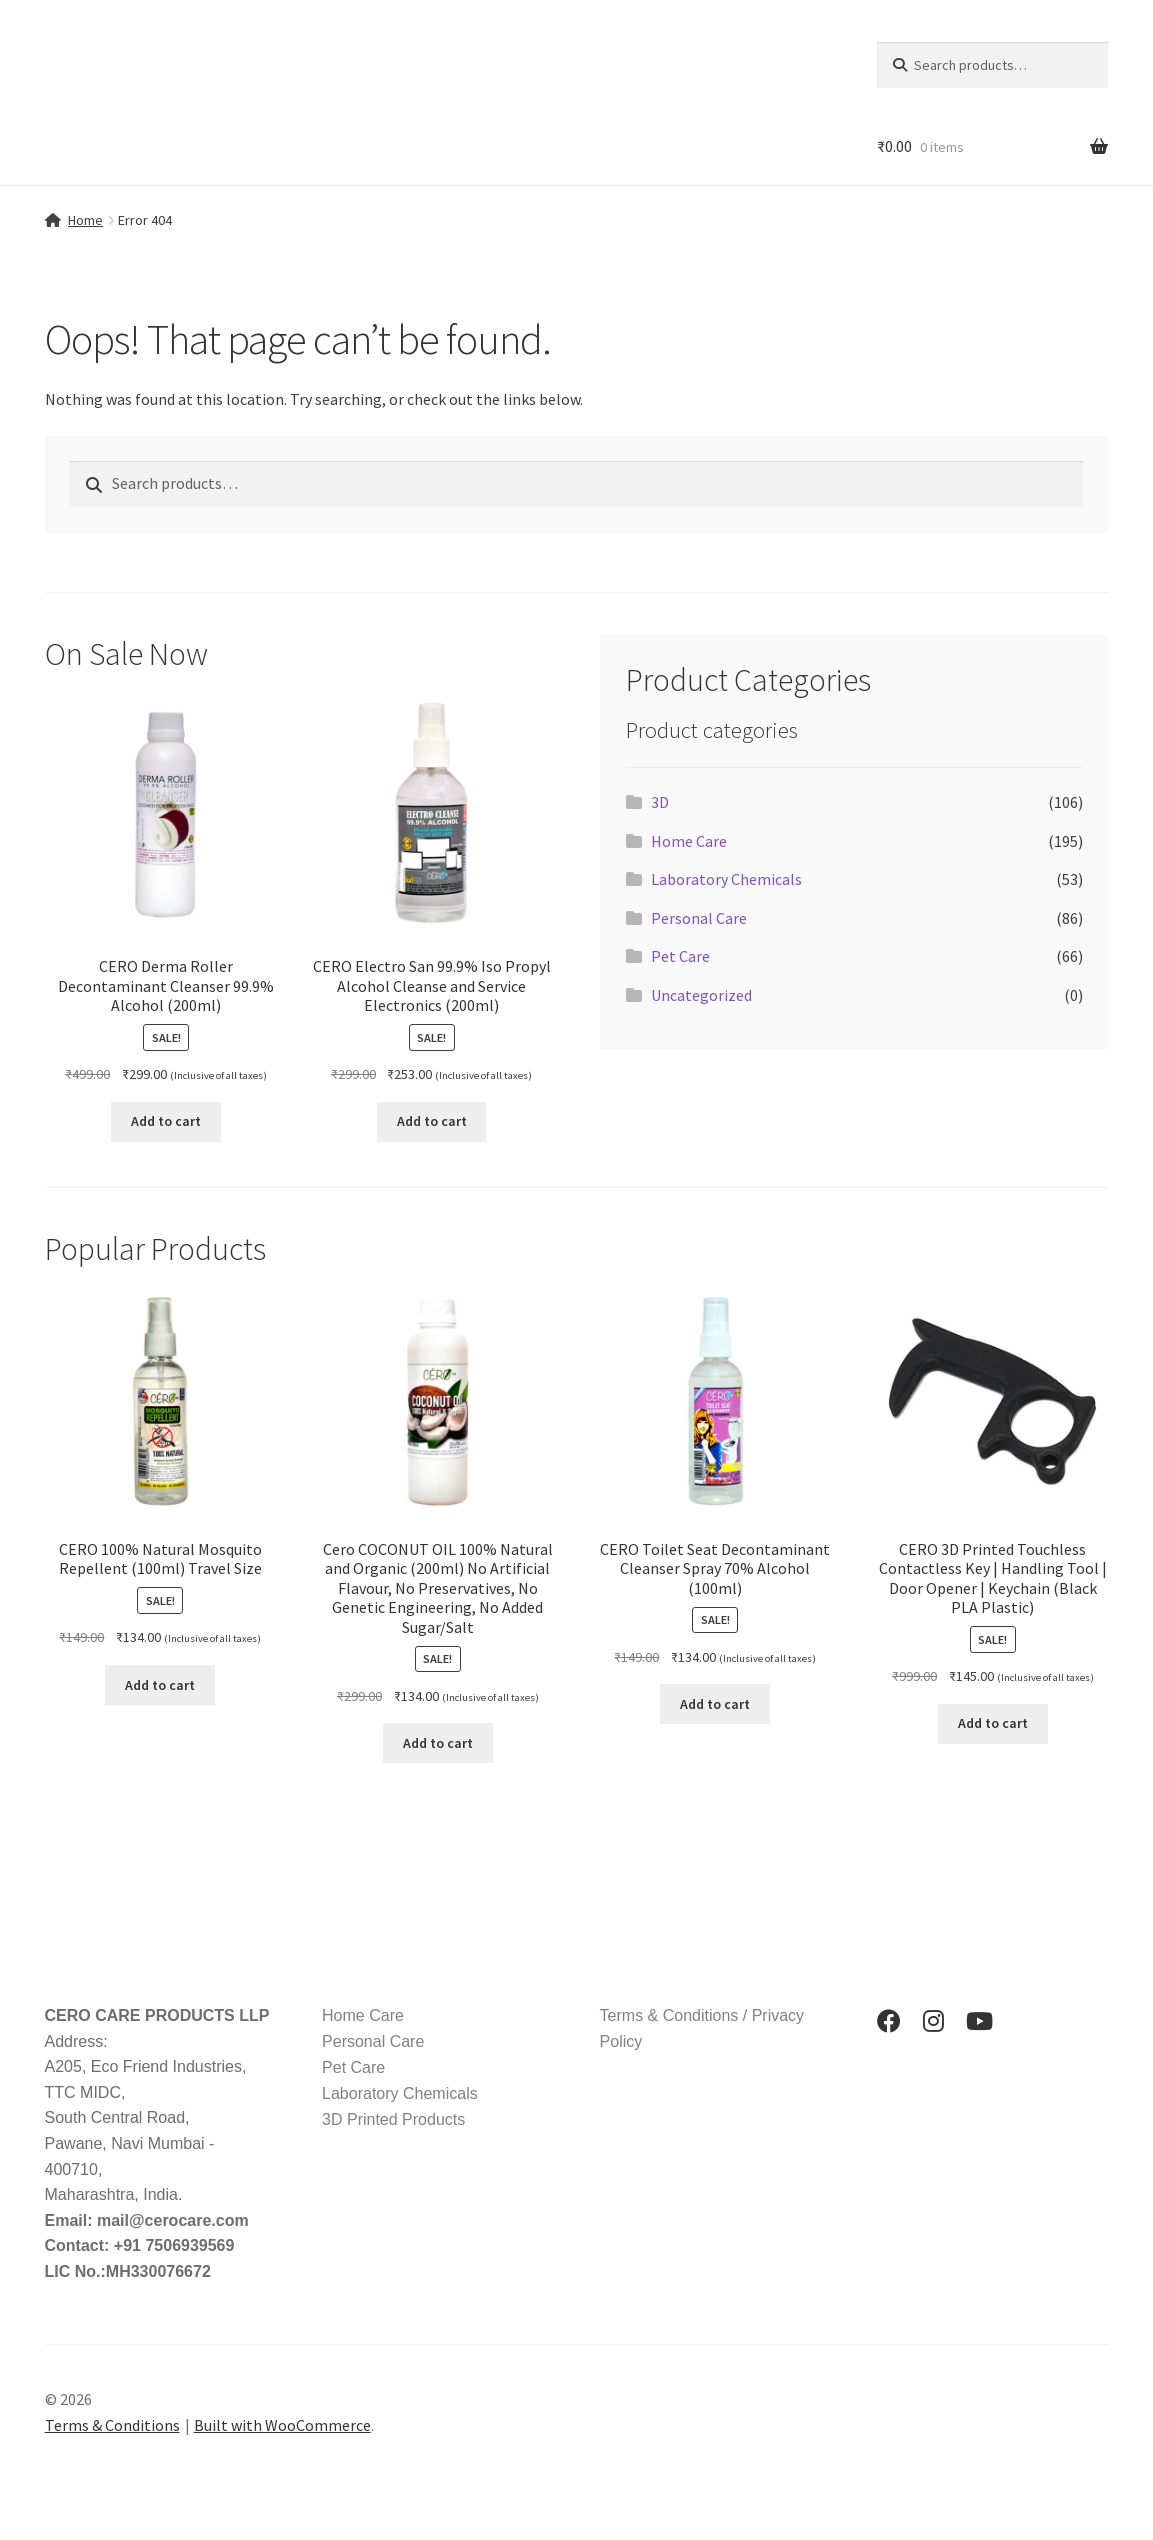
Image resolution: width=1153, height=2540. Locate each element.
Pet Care (680, 956)
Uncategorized (701, 995)
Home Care (689, 841)
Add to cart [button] (166, 1121)
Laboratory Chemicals (726, 879)
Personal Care (699, 918)
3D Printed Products (393, 2119)
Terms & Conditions (112, 2425)
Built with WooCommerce (282, 2425)
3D (660, 802)
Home (85, 220)
